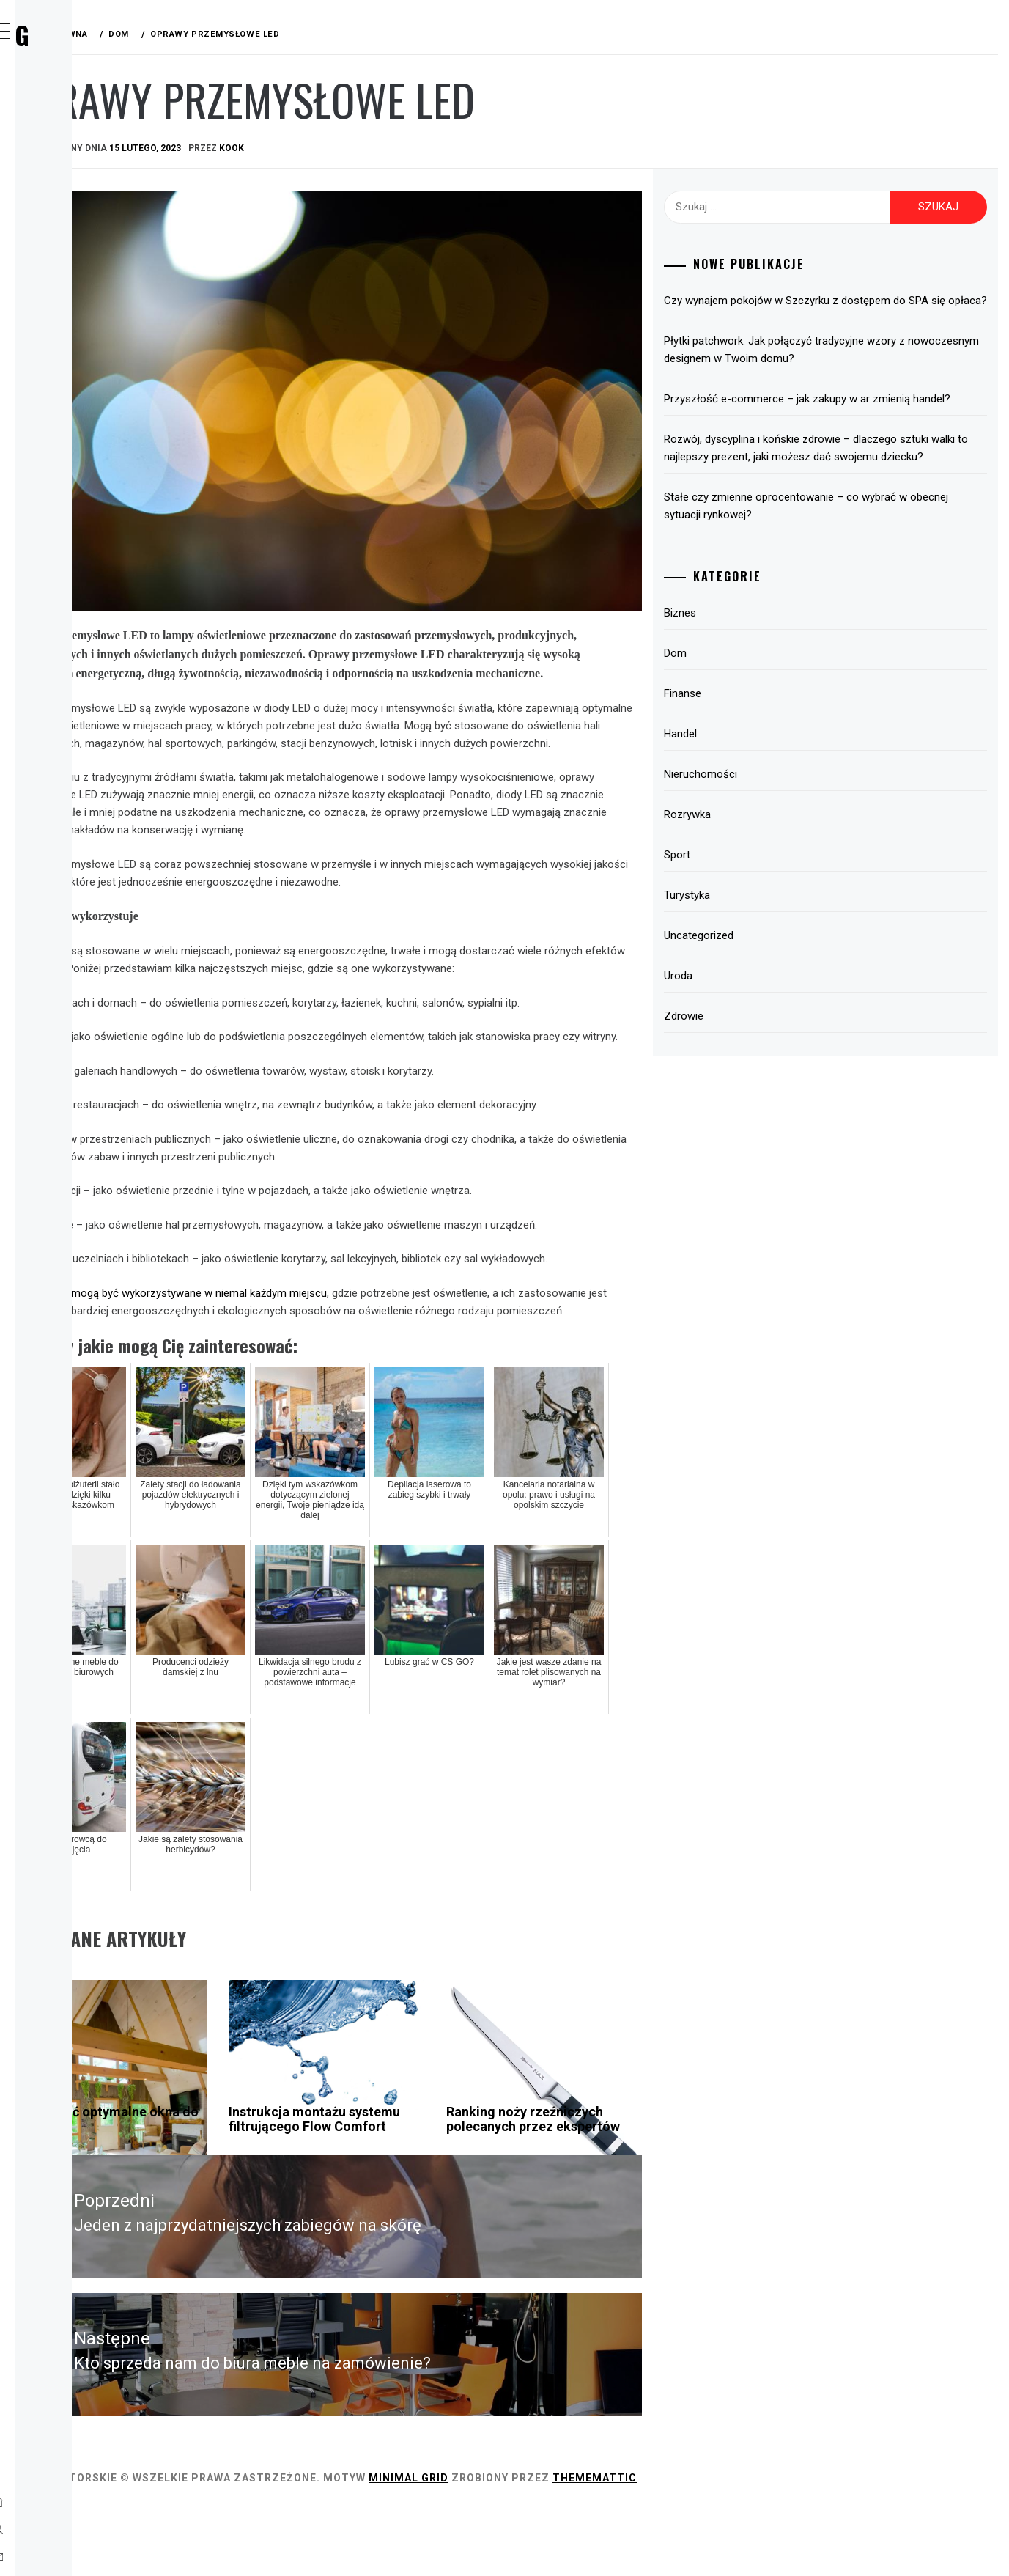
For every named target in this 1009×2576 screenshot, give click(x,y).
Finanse (76, 205)
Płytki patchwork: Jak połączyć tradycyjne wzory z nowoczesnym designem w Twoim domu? (861, 367)
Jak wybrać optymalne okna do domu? (298, 2200)
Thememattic (814, 2545)
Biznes (73, 141)
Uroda (73, 366)
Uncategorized (775, 988)
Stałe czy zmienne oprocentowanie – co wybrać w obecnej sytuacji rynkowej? (862, 558)
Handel (74, 237)
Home (69, 108)
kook (451, 148)
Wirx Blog (116, 35)
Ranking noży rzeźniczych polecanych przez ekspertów (644, 2207)
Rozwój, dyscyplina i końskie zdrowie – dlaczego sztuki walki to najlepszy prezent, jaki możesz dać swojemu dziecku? (860, 492)
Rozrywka (84, 270)
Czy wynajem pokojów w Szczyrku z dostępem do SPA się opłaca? (862, 309)
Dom (66, 173)
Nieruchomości (777, 826)
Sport (72, 302)
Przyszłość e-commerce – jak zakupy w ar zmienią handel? (864, 425)
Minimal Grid (628, 2545)
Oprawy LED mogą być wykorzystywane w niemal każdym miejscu (389, 1357)
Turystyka (85, 334)
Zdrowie (78, 399)
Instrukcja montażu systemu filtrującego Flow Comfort (463, 2207)
